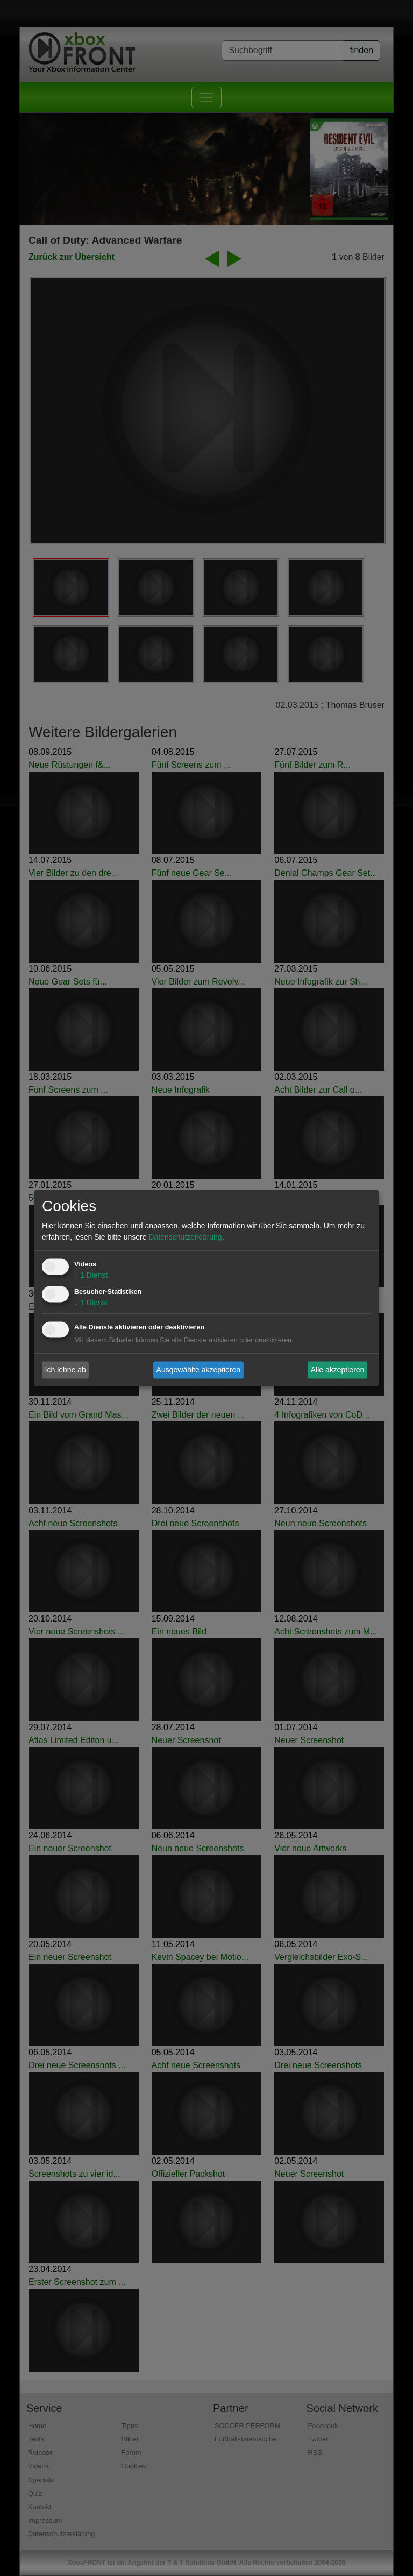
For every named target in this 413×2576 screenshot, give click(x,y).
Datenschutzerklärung (185, 1237)
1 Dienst (91, 1275)
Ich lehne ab (65, 1369)
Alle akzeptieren (338, 1369)
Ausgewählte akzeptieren (198, 1369)
